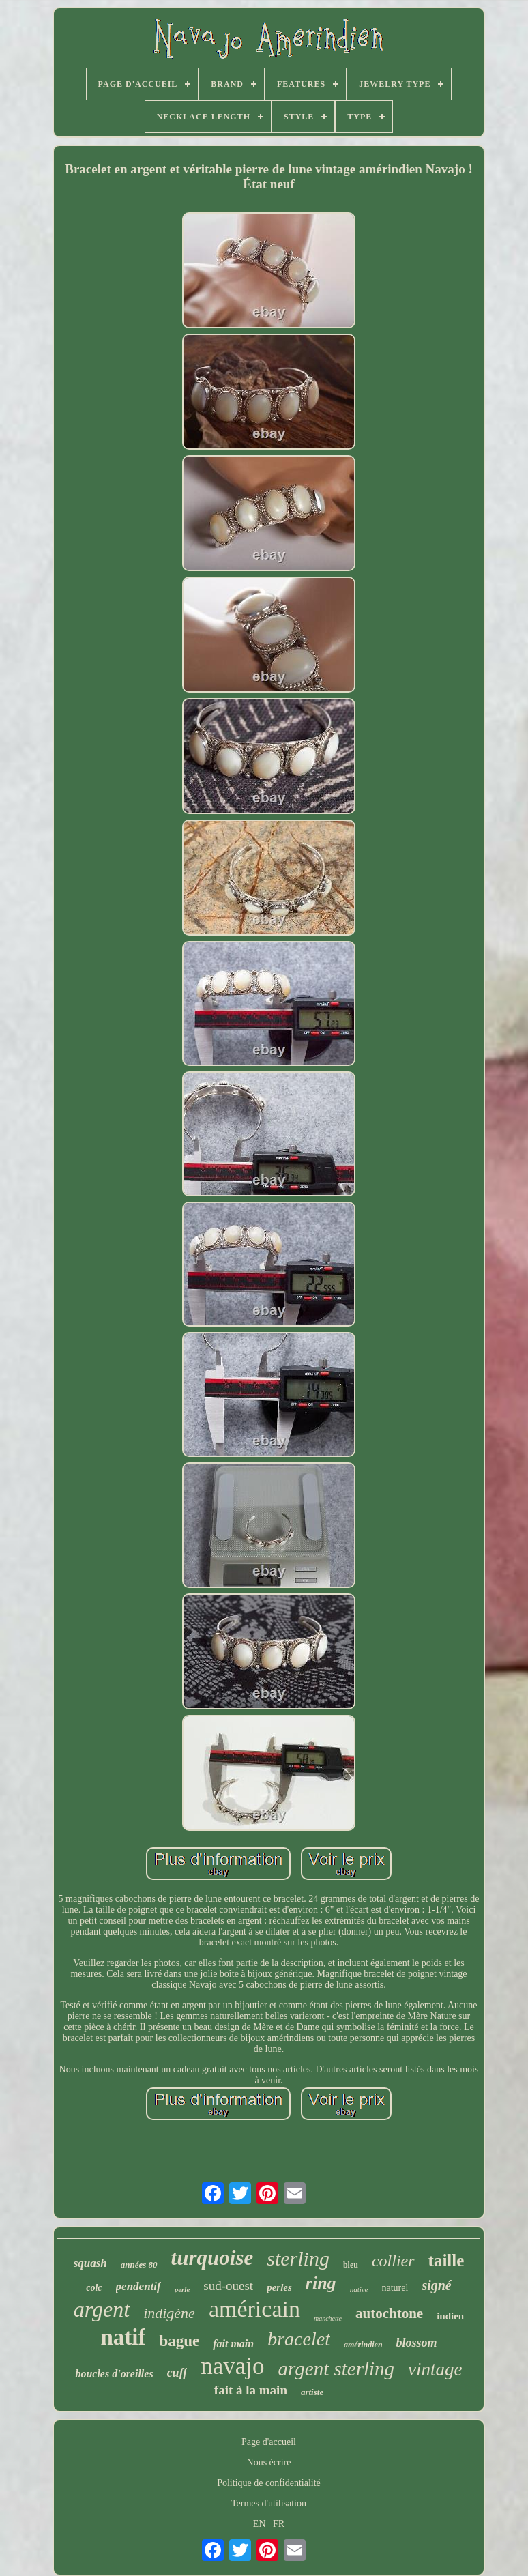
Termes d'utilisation (268, 2503)
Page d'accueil (268, 2442)
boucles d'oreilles (114, 2373)
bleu (350, 2265)
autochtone (389, 2313)
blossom (416, 2342)
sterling (298, 2258)
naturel (395, 2288)
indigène (169, 2312)
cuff (177, 2372)
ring (321, 2283)
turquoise (212, 2258)
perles (279, 2287)
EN (259, 2524)
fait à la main (250, 2390)
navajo (232, 2366)
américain (254, 2308)
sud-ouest (228, 2285)
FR (278, 2524)
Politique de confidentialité (269, 2483)
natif (122, 2337)
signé (436, 2285)
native (359, 2289)
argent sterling (336, 2368)
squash (90, 2263)
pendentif (138, 2286)
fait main (233, 2343)
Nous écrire (269, 2462)
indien (450, 2316)
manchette (328, 2318)
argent (102, 2309)
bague (179, 2340)
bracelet (298, 2338)
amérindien (363, 2344)
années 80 (139, 2264)
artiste (312, 2392)
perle (182, 2289)
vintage (435, 2369)
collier (393, 2261)
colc (94, 2288)
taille (446, 2260)
